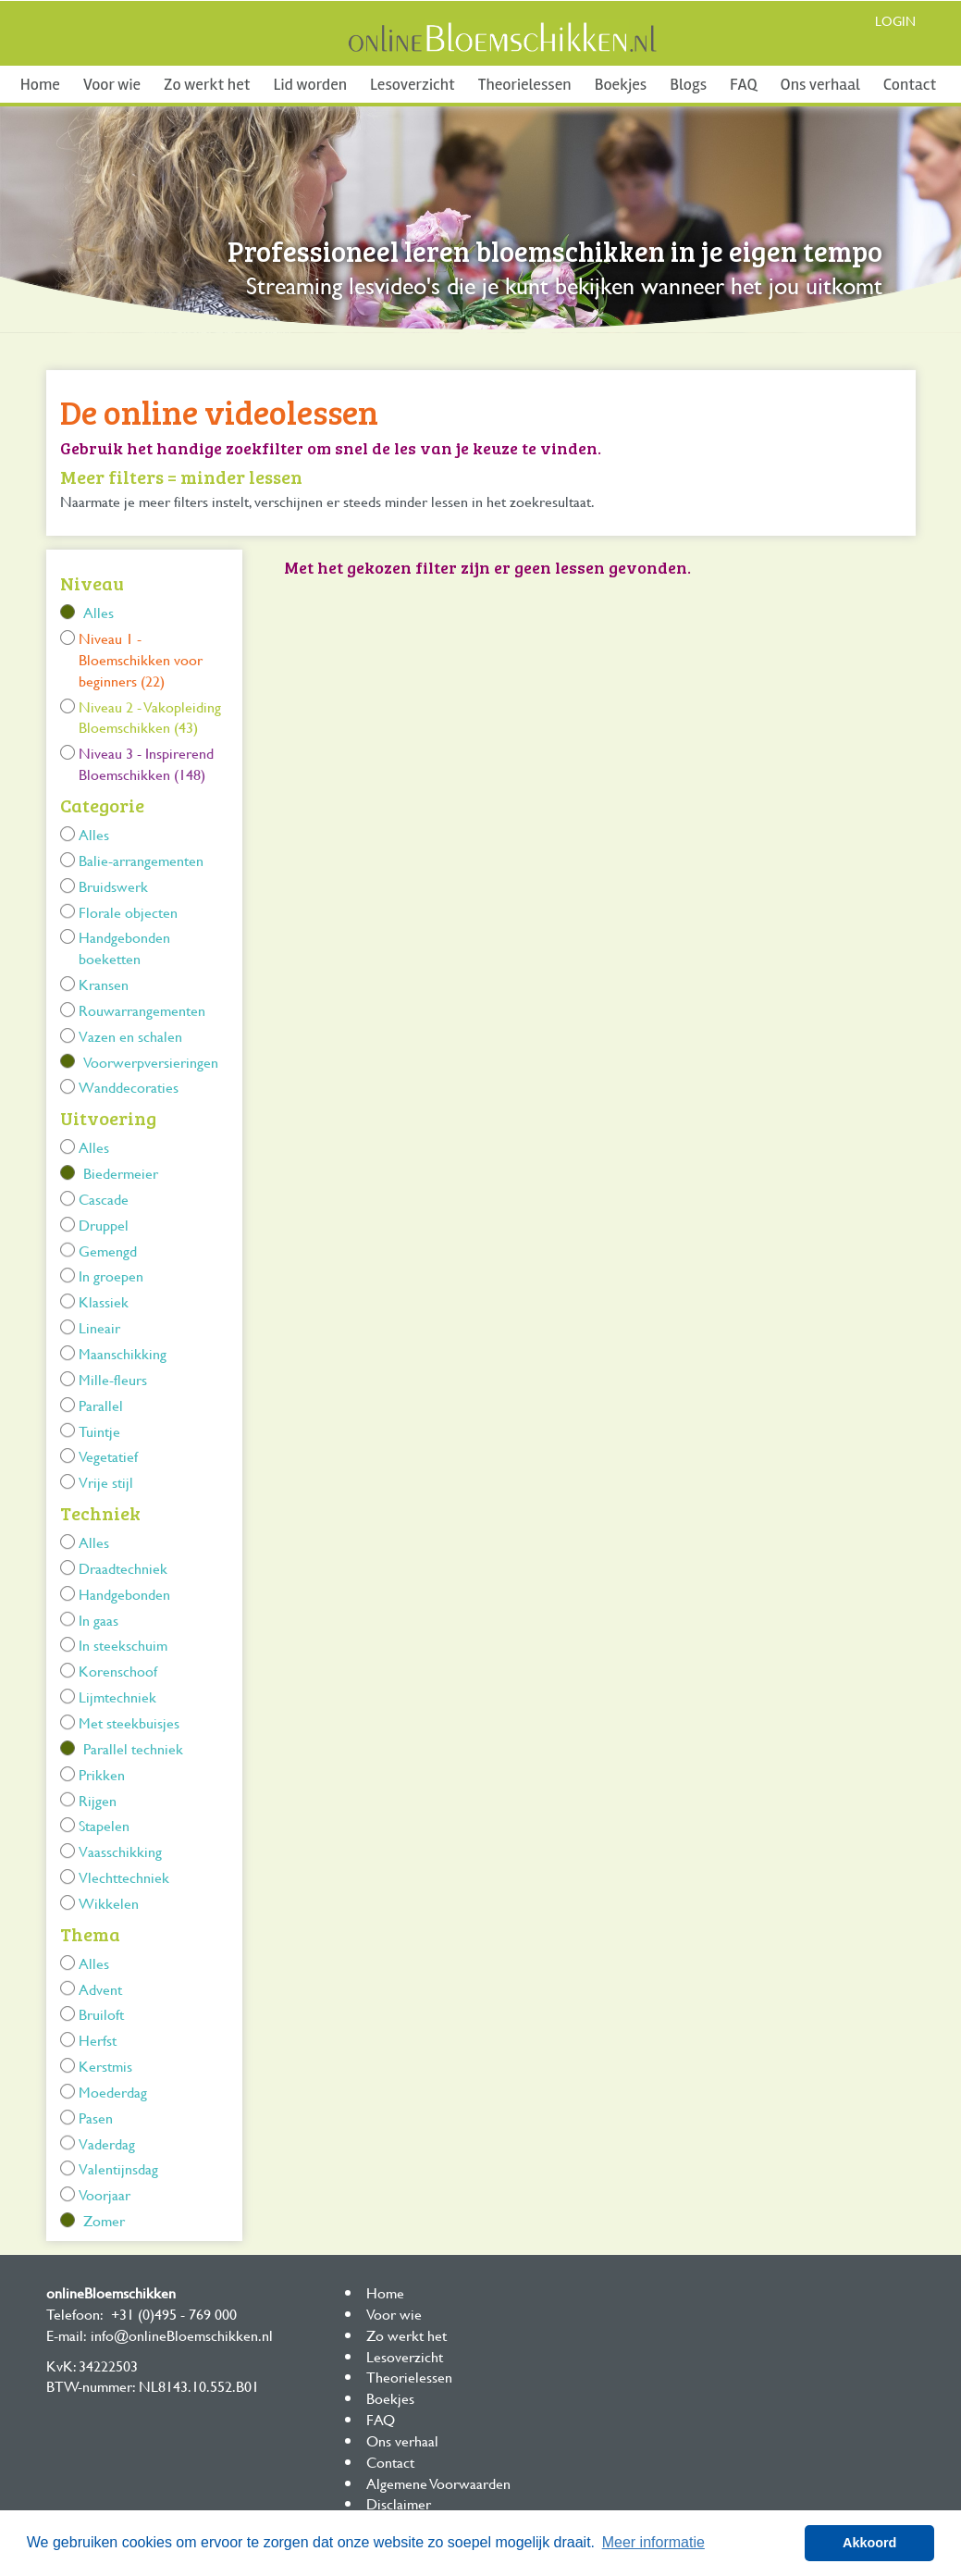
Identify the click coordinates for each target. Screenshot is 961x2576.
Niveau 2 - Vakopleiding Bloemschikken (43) (150, 717)
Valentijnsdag (118, 2168)
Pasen (96, 2117)
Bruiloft (101, 2014)
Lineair (99, 1327)
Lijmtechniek (117, 1696)
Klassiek (104, 1301)
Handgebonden (124, 1593)
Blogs (688, 84)
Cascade (104, 1198)
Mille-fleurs (113, 1379)
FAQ (743, 84)
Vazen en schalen (130, 1035)
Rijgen (98, 1800)
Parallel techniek (133, 1748)
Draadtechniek (123, 1568)
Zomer (104, 2220)
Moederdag (113, 2091)
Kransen (104, 984)
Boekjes (621, 84)
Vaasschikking (120, 1851)
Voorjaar (104, 2194)
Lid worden (310, 84)
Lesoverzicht (412, 84)
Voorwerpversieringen (150, 1061)
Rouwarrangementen (142, 1010)
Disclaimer (398, 2503)
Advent (100, 1989)
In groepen (111, 1275)
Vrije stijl (106, 1481)
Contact (909, 84)
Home (40, 84)
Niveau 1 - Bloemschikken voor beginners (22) (141, 659)
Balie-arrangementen (141, 860)
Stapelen (104, 1825)
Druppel (104, 1224)
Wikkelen (109, 1902)
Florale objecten (128, 912)
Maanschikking (122, 1353)
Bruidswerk (113, 886)
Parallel (101, 1405)
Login (895, 21)
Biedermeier (120, 1172)
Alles (98, 612)
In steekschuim (123, 1644)
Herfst (98, 2039)
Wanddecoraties (129, 1086)
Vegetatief (108, 1456)
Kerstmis (105, 2065)
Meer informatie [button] (653, 2542)
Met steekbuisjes (129, 1722)
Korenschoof (118, 1670)
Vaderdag (107, 2143)
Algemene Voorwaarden (438, 2483)
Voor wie (112, 84)
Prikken (102, 1774)
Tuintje (99, 1431)
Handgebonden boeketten (124, 947)
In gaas (98, 1619)
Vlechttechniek (124, 1877)
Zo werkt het (207, 84)
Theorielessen (525, 84)
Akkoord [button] (869, 2542)
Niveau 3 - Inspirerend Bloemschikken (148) (146, 763)
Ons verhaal (820, 84)
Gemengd (108, 1250)
